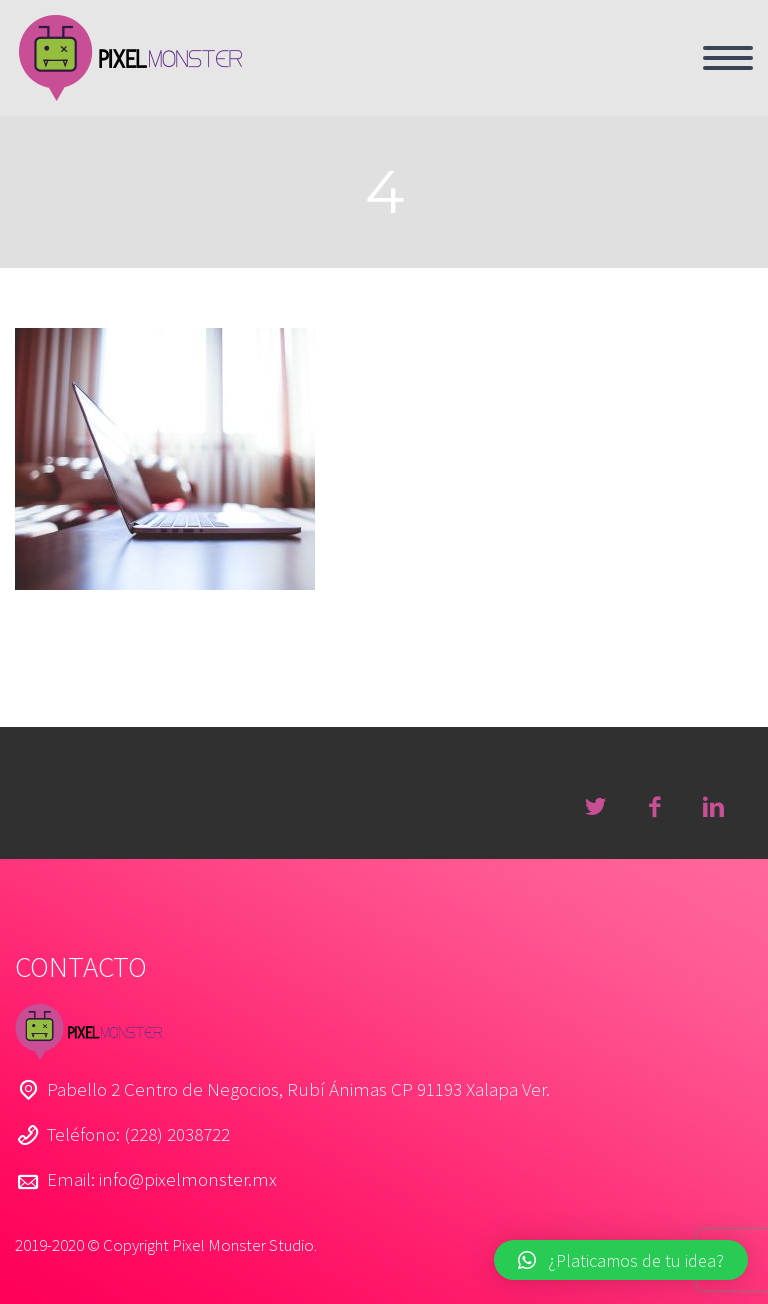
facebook (654, 807)
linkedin (713, 807)
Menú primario (728, 58)
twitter (595, 807)
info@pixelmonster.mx (188, 1179)
